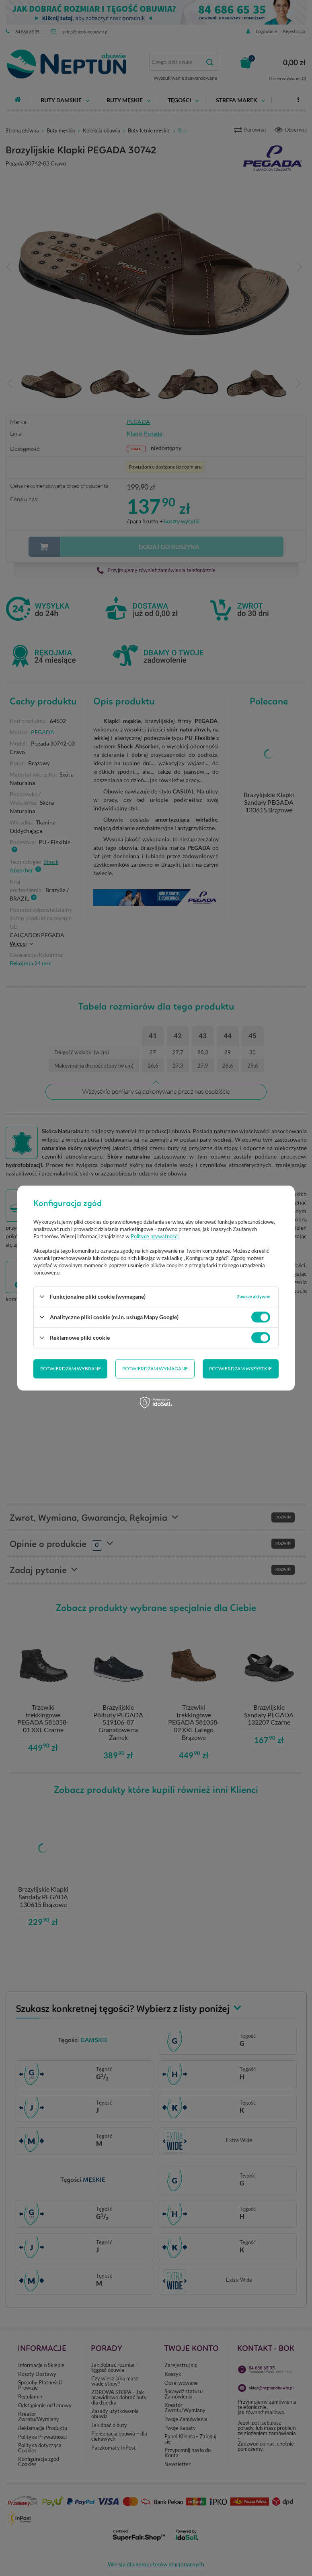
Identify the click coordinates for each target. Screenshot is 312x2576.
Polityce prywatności (155, 1236)
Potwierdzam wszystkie (240, 1368)
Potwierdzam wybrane (70, 1368)
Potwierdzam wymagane (155, 1368)
